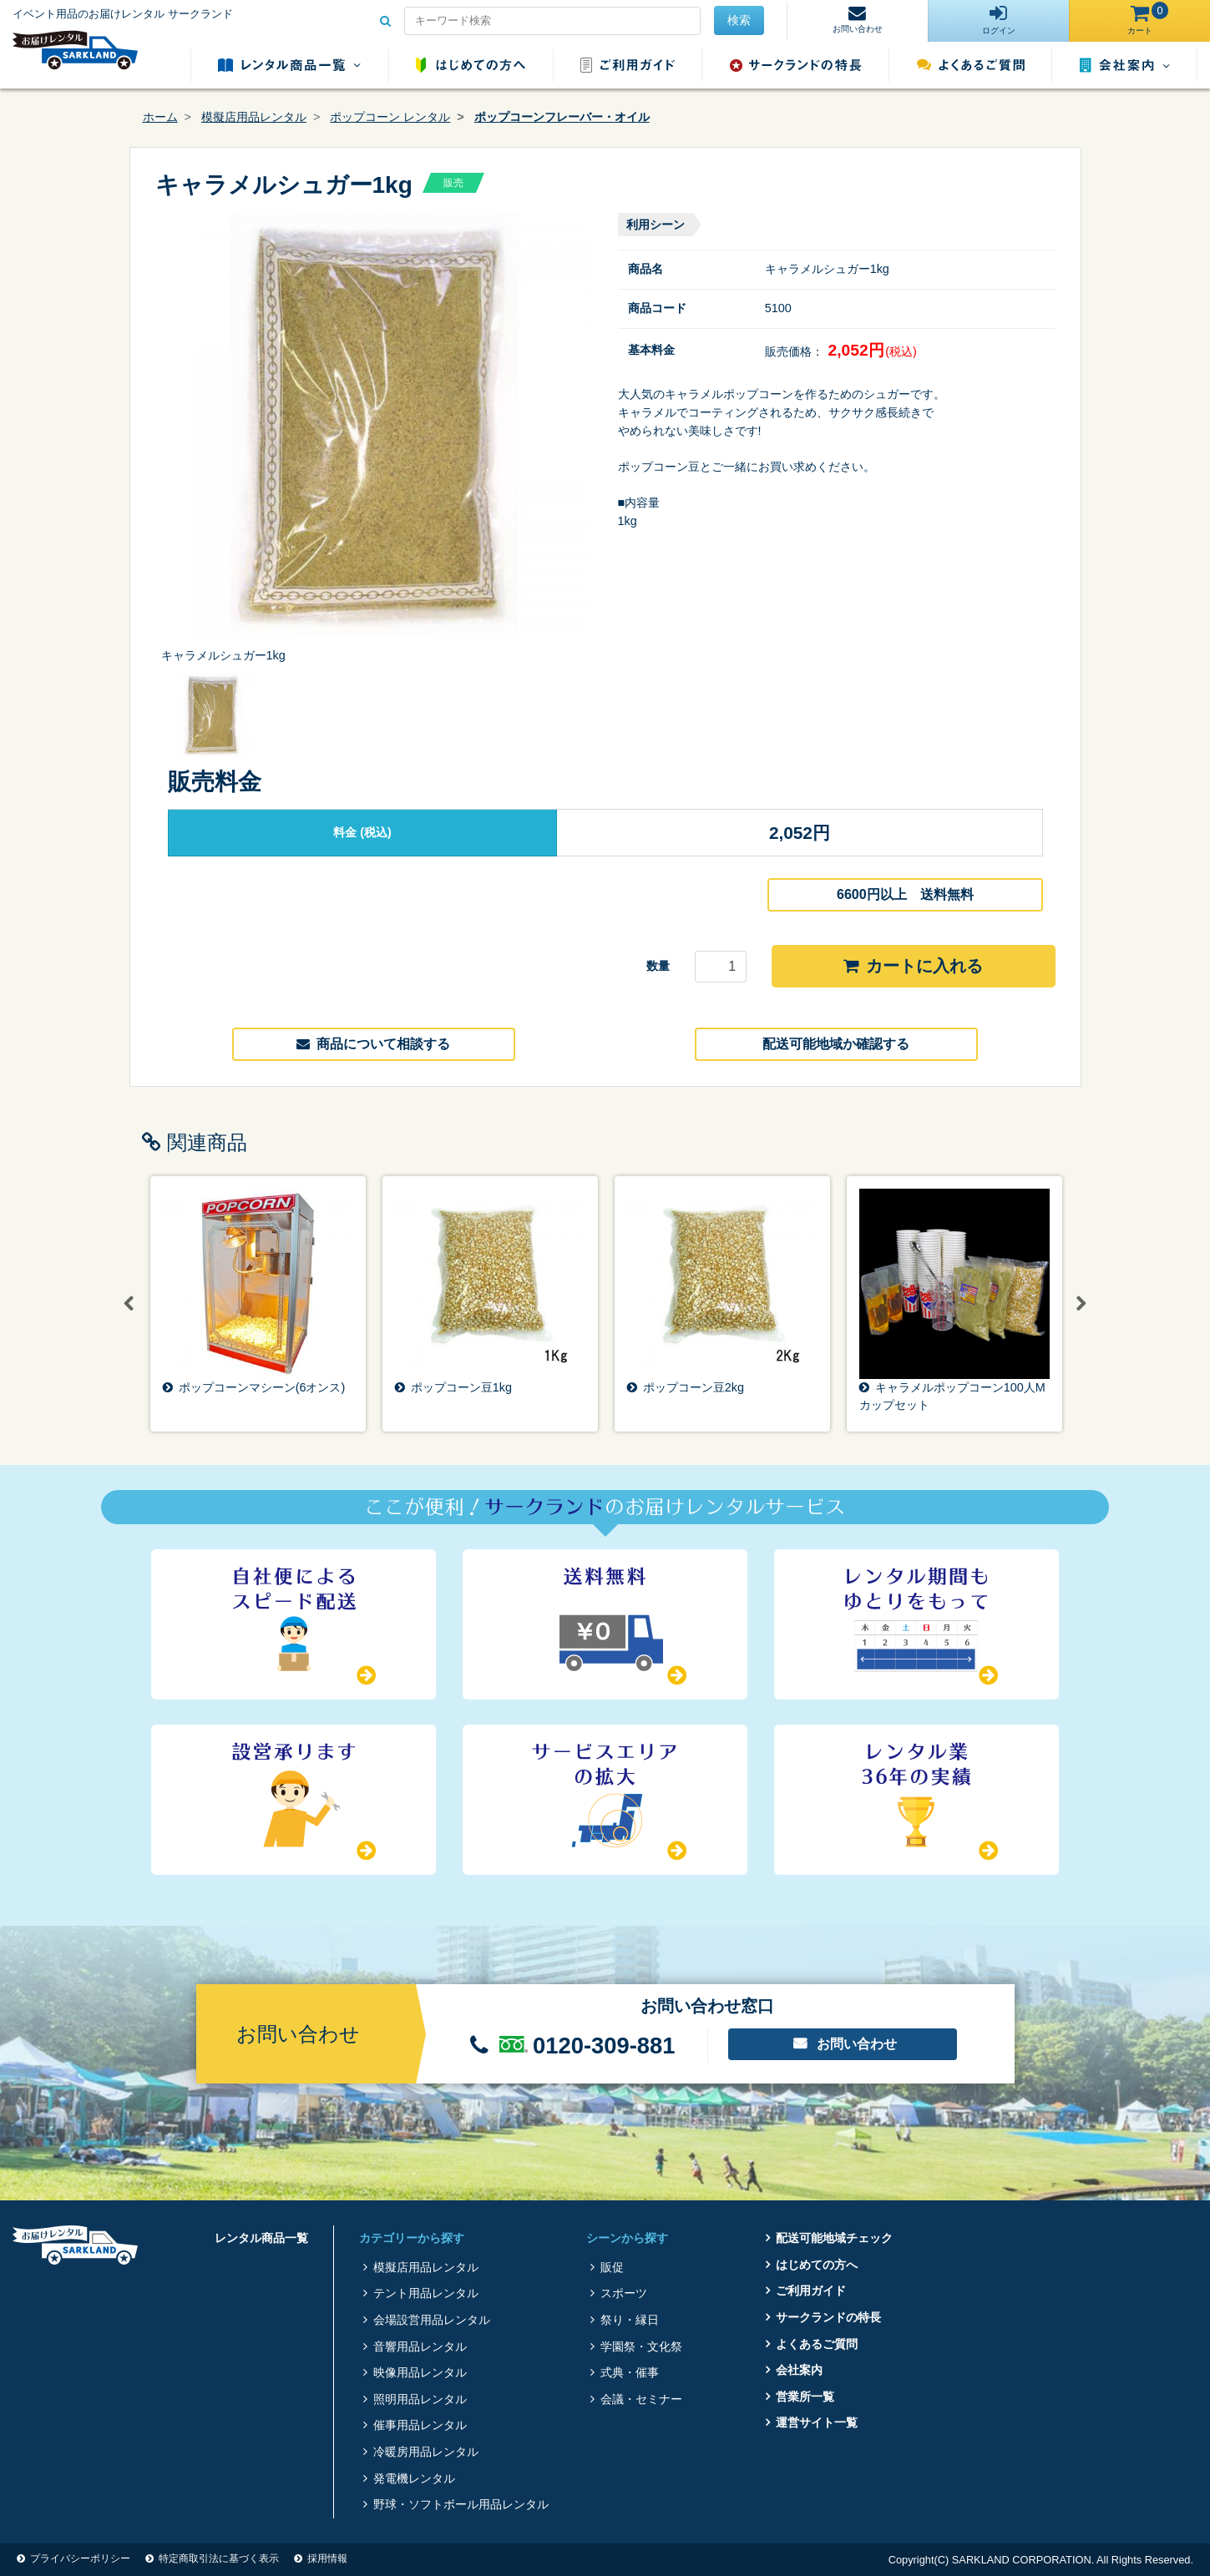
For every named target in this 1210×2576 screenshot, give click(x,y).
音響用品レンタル (420, 2346)
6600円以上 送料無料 (905, 894)
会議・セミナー (641, 2399)
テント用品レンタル (425, 2293)
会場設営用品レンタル (431, 2319)
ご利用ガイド (627, 65)
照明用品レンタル (420, 2399)
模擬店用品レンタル (253, 117)
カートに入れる (913, 966)
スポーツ (623, 2293)
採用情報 (327, 2558)
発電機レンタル (414, 2478)
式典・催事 (629, 2372)
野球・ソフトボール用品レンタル (461, 2504)
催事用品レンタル (420, 2425)
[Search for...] (552, 21)
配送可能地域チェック (834, 2238)
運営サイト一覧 (817, 2422)
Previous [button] (129, 1304)
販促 (612, 2267)
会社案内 (1125, 65)
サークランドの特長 (796, 65)
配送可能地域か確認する (835, 1044)
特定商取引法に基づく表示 (219, 2558)
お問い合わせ (857, 2044)
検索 (739, 20)
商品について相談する (373, 1044)
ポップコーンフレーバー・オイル (562, 117)
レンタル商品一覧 (289, 65)
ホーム (160, 117)
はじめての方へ (470, 65)
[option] (374, 439)
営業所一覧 (805, 2396)
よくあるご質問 (971, 65)
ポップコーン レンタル (390, 117)
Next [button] (1081, 1304)
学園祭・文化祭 (641, 2346)
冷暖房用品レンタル (425, 2451)
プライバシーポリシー (80, 2558)
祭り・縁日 (629, 2319)
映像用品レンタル (420, 2372)
